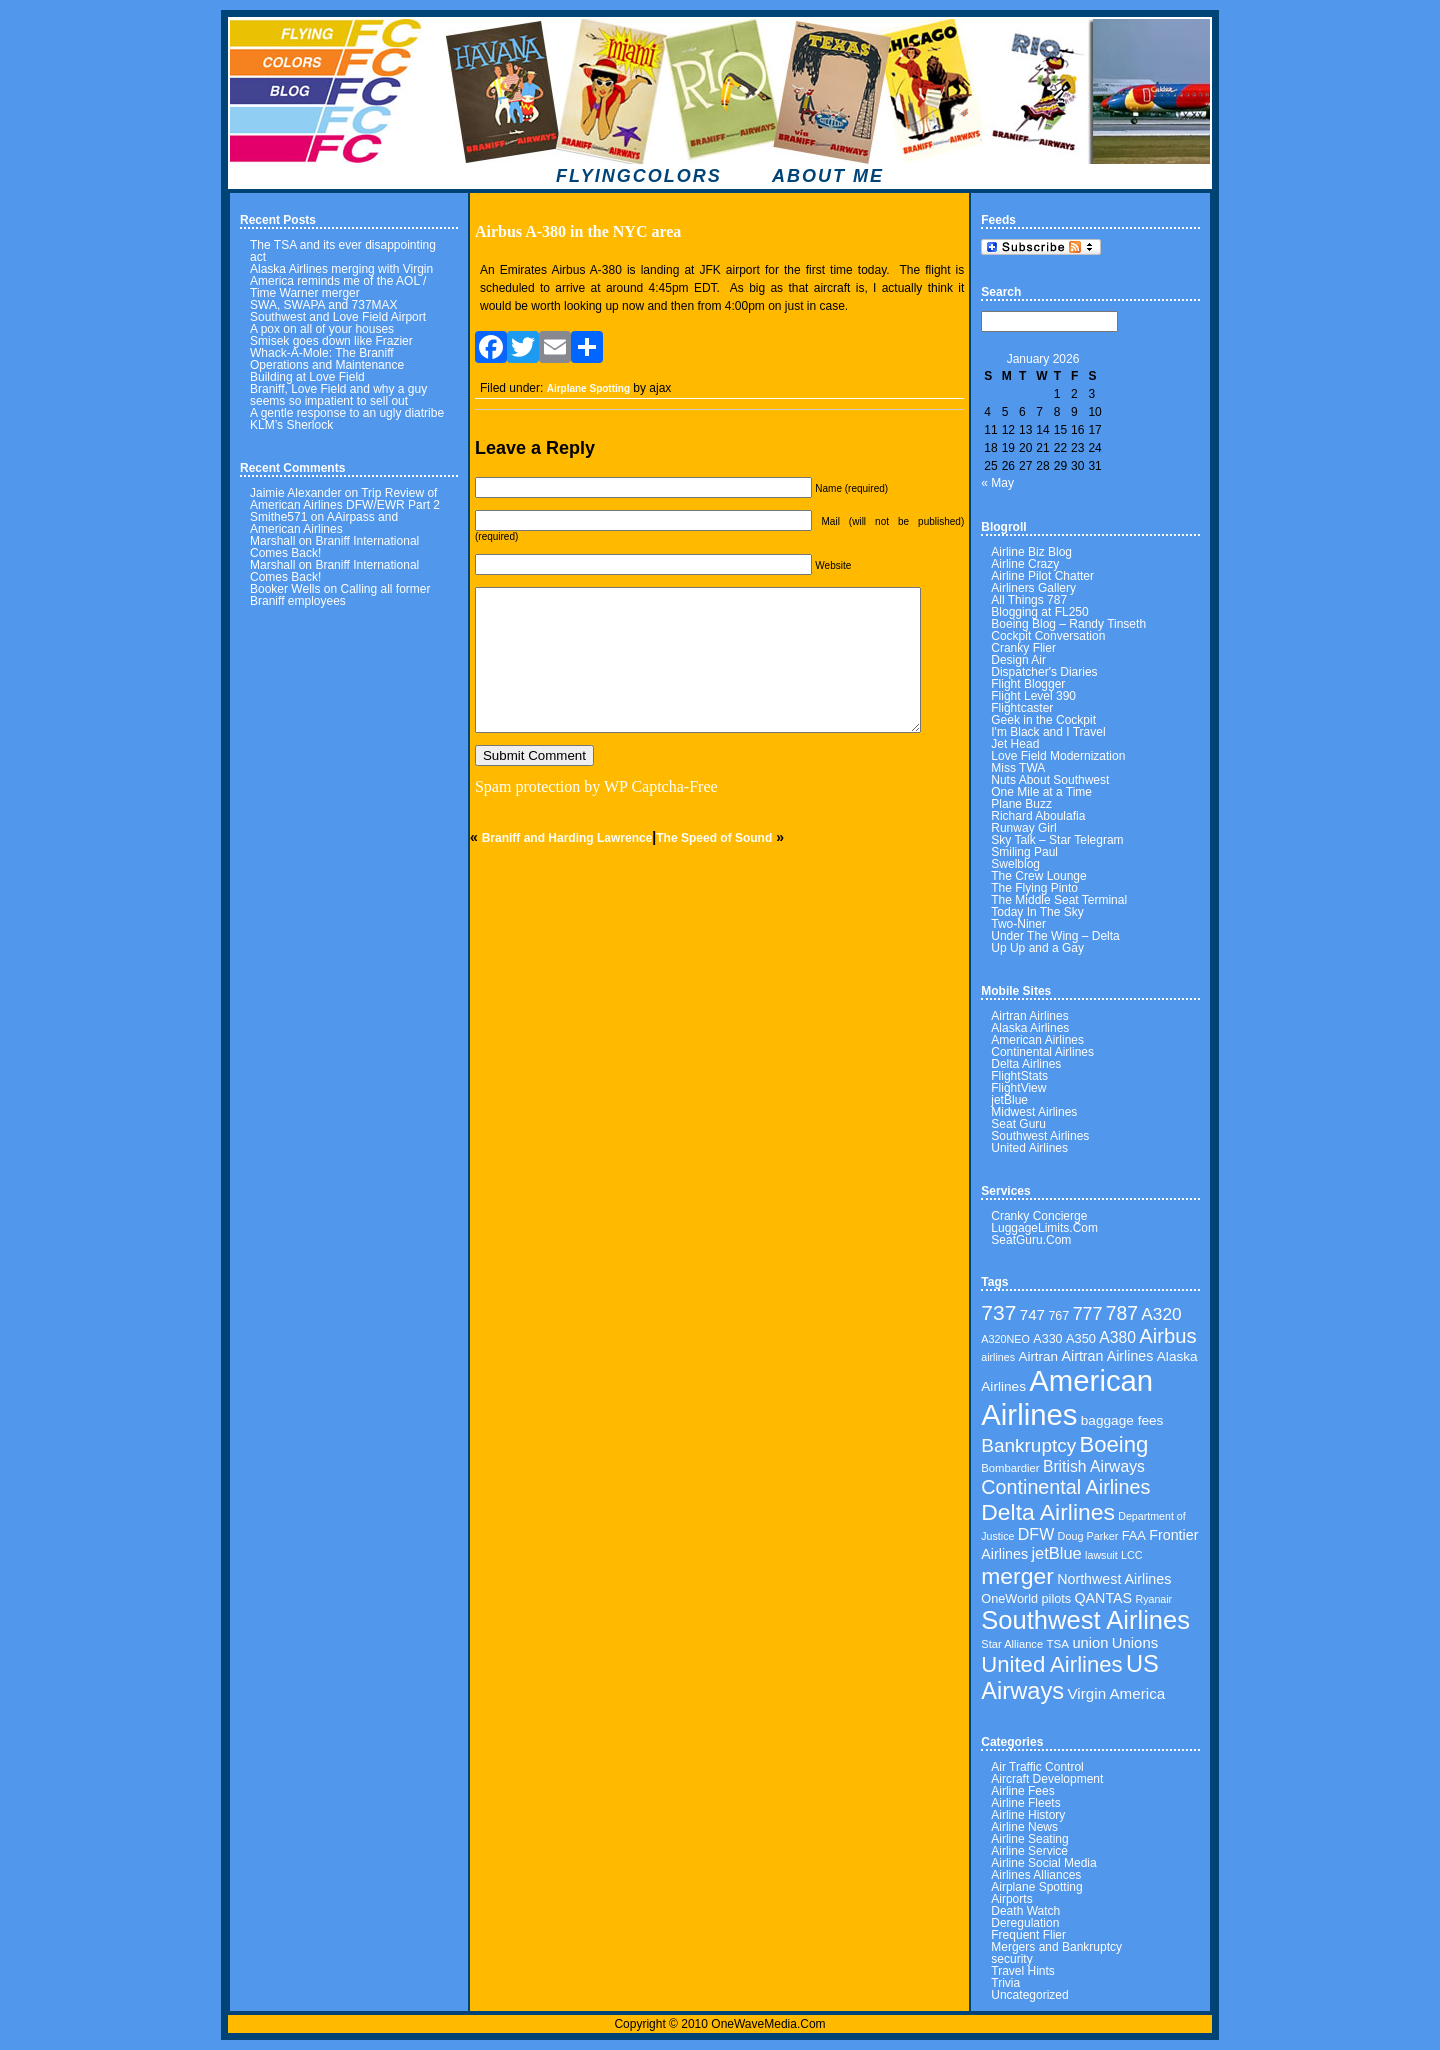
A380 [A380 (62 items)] (1117, 1337)
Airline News (1024, 1827)
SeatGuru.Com (1031, 1240)
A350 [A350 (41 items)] (1081, 1338)
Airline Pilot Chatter (1042, 576)
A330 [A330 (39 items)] (1047, 1339)
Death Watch (1025, 1911)
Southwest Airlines (1040, 1136)
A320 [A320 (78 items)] (1161, 1314)
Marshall (272, 541)
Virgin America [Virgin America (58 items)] (1117, 1693)
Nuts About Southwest (1050, 780)
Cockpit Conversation (1048, 636)
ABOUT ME (828, 176)
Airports (1011, 1899)
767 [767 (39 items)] (1058, 1316)
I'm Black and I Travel (1048, 732)
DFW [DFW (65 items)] (1036, 1534)
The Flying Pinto (1034, 888)
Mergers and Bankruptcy (1056, 1947)
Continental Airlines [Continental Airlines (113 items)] (1065, 1487)
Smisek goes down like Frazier (331, 341)
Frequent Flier (1028, 1935)
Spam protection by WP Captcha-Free (596, 786)
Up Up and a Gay (1037, 948)
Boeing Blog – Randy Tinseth (1068, 624)
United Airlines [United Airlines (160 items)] (1051, 1664)
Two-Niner (1018, 924)
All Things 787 (1029, 600)
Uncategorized (1029, 1995)
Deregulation (1025, 1923)
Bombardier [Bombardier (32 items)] (1010, 1468)
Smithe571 (278, 517)
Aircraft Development (1047, 1779)
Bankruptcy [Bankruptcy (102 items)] (1028, 1445)
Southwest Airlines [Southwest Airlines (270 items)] (1085, 1620)
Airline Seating (1029, 1839)
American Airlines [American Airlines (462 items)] (1067, 1397)
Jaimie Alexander (295, 493)
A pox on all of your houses (322, 329)
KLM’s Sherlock (291, 425)
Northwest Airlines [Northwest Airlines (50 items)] (1114, 1579)
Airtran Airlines (1029, 1016)
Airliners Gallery (1033, 588)
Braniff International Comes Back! (334, 547)
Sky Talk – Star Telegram (1057, 840)
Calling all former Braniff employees (340, 595)
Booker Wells (285, 589)
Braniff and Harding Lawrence (567, 838)
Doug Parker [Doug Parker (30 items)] (1088, 1536)
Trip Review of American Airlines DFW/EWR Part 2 (345, 499)
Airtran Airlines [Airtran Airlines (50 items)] (1107, 1356)
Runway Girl (1023, 828)
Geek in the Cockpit (1043, 720)
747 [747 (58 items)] (1032, 1314)
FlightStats (1019, 1076)
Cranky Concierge (1039, 1216)
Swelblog (1015, 864)
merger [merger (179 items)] (1017, 1576)
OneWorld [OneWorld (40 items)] (1009, 1599)
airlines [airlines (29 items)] (998, 1357)
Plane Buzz (1021, 804)
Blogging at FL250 (1039, 612)
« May (997, 483)
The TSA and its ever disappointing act (343, 251)
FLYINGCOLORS (639, 176)
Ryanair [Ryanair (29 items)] (1153, 1599)
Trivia (1005, 1983)
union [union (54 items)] (1090, 1643)
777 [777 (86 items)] (1088, 1314)
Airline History (1028, 1815)
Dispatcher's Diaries (1044, 672)
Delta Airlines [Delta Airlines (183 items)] (1048, 1512)
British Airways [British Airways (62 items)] (1094, 1466)
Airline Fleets (1025, 1803)
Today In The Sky (1037, 912)
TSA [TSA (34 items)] (1057, 1643)
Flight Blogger (1028, 684)
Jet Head (1015, 744)
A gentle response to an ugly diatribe (347, 413)
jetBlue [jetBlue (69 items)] (1056, 1553)
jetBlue (1009, 1100)
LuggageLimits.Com (1044, 1228)
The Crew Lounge (1038, 876)
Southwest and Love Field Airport (338, 317)
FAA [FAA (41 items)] (1134, 1535)
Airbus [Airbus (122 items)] (1167, 1336)
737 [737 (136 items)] (998, 1312)
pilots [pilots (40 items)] (1057, 1599)
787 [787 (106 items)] (1122, 1313)
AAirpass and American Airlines (324, 523)
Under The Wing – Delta (1055, 936)
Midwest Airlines (1034, 1112)
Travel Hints (1023, 1971)
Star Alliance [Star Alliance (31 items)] (1012, 1644)
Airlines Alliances (1036, 1875)
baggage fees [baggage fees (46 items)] (1122, 1420)
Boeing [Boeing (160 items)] (1114, 1444)
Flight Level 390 (1033, 696)
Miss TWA (1018, 768)
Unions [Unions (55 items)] (1135, 1643)
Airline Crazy (1025, 564)
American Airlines (1037, 1040)
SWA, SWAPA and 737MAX (324, 305)
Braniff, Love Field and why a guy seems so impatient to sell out (338, 395)
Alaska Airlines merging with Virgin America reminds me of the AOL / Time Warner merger (341, 281)
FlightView (1018, 1088)
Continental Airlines (1042, 1052)
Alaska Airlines (1030, 1028)
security (1011, 1959)
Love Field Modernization (1058, 756)
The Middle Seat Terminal (1059, 900)
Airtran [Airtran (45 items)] (1038, 1356)
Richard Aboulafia (1038, 816)
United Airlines (1029, 1148)
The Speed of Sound (714, 838)
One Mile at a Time (1041, 792)
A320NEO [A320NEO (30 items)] (1005, 1339)
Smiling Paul (1024, 852)
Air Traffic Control (1037, 1767)
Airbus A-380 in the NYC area (578, 231)
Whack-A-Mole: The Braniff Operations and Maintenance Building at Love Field (327, 365)
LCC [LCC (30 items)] (1132, 1555)
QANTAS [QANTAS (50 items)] (1103, 1598)
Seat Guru (1018, 1124)
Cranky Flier (1023, 648)
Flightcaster (1022, 708)
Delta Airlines (1026, 1064)
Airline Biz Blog (1031, 552)
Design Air (1018, 660)
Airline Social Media (1043, 1863)
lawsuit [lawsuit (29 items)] (1101, 1555)
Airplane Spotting (588, 388)
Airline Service (1029, 1851)
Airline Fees (1022, 1791)
